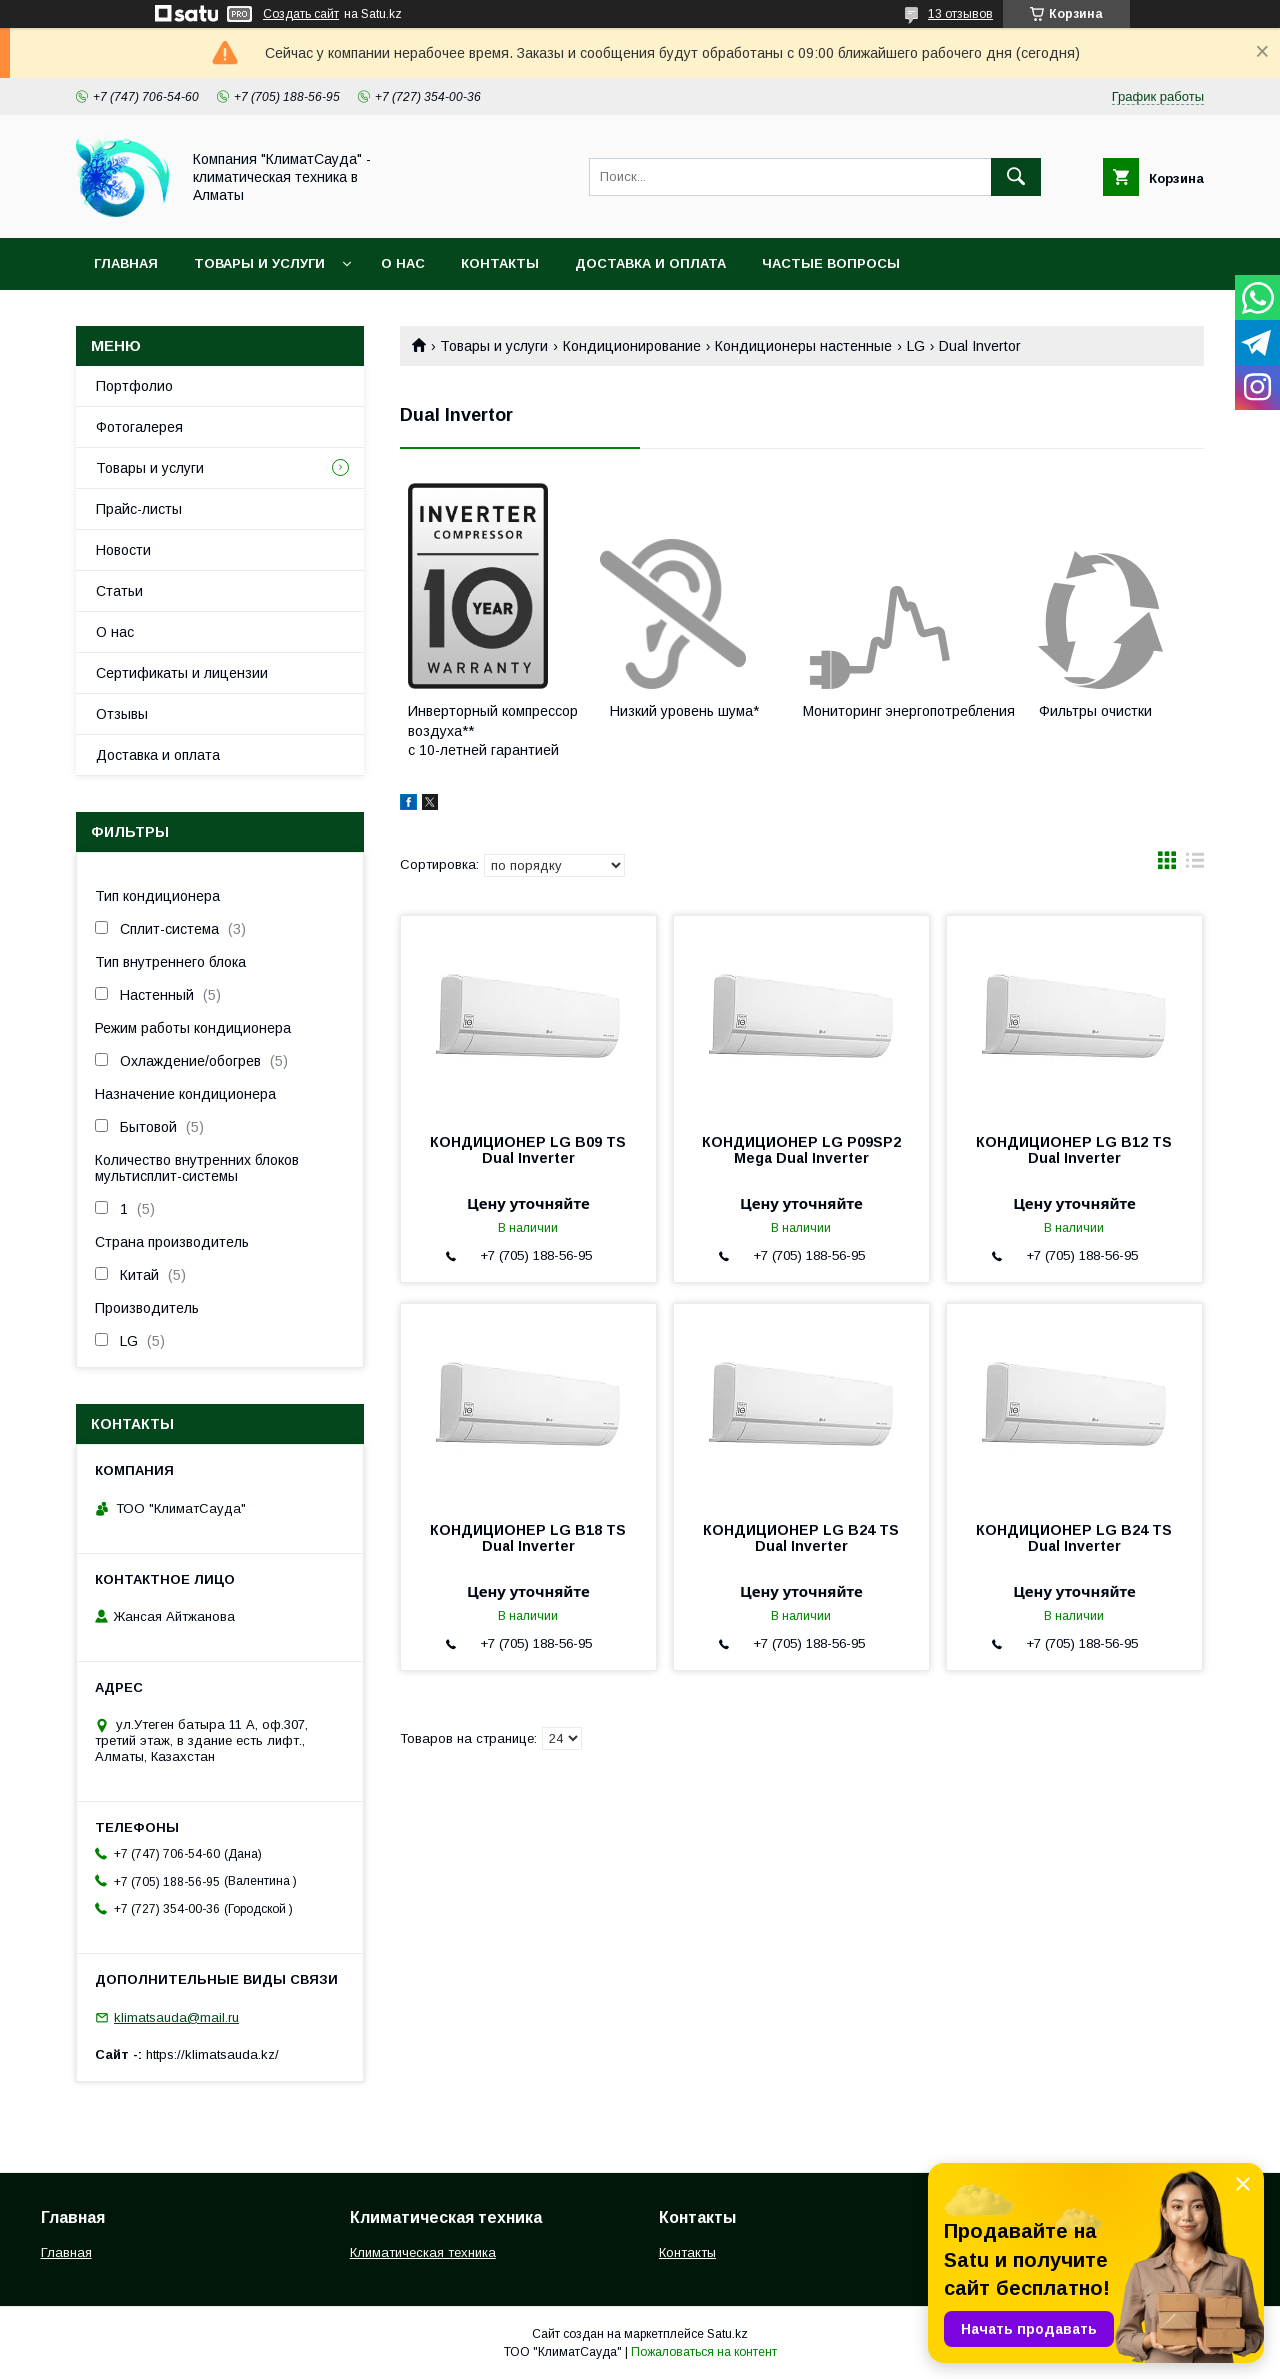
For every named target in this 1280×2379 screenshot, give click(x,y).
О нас (403, 263)
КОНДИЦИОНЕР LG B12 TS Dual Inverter (1074, 1150)
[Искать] (1016, 177)
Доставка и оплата (650, 263)
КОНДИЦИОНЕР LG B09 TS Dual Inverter (528, 1150)
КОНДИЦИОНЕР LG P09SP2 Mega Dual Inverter (801, 1150)
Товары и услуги (259, 263)
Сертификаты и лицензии (182, 673)
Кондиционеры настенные (803, 346)
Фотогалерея (139, 427)
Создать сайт (301, 14)
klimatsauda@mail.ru (176, 2017)
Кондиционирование (632, 346)
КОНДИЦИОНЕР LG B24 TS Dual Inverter (801, 1538)
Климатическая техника (423, 2252)
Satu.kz (727, 2334)
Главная (126, 263)
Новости (123, 550)
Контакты (500, 263)
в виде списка (1195, 865)
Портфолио (134, 386)
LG (916, 346)
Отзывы (122, 714)
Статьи (119, 591)
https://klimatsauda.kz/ (212, 2054)
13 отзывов (960, 14)
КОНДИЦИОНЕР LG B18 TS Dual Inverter (528, 1538)
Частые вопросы (831, 263)
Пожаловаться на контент (704, 2352)
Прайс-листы (139, 509)
